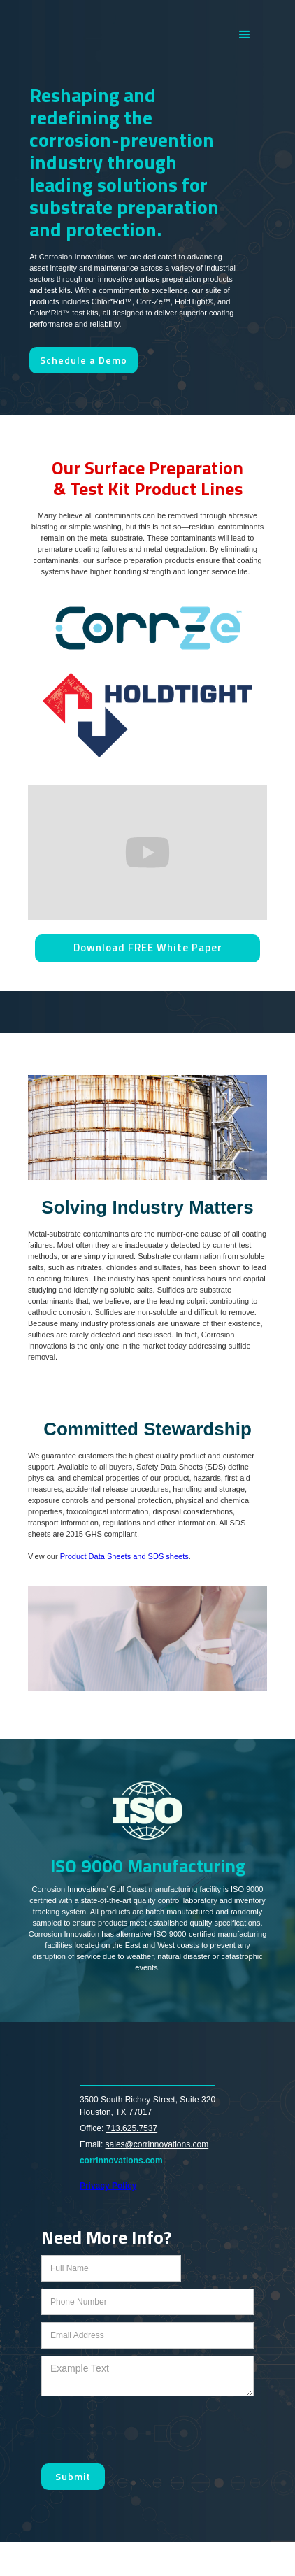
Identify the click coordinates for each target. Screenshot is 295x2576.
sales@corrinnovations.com (157, 2144)
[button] (245, 35)
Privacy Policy (108, 2186)
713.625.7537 (131, 2128)
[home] (122, 35)
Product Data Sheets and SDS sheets (124, 1556)
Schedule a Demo (83, 360)
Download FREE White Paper (147, 947)
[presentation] (147, 2430)
